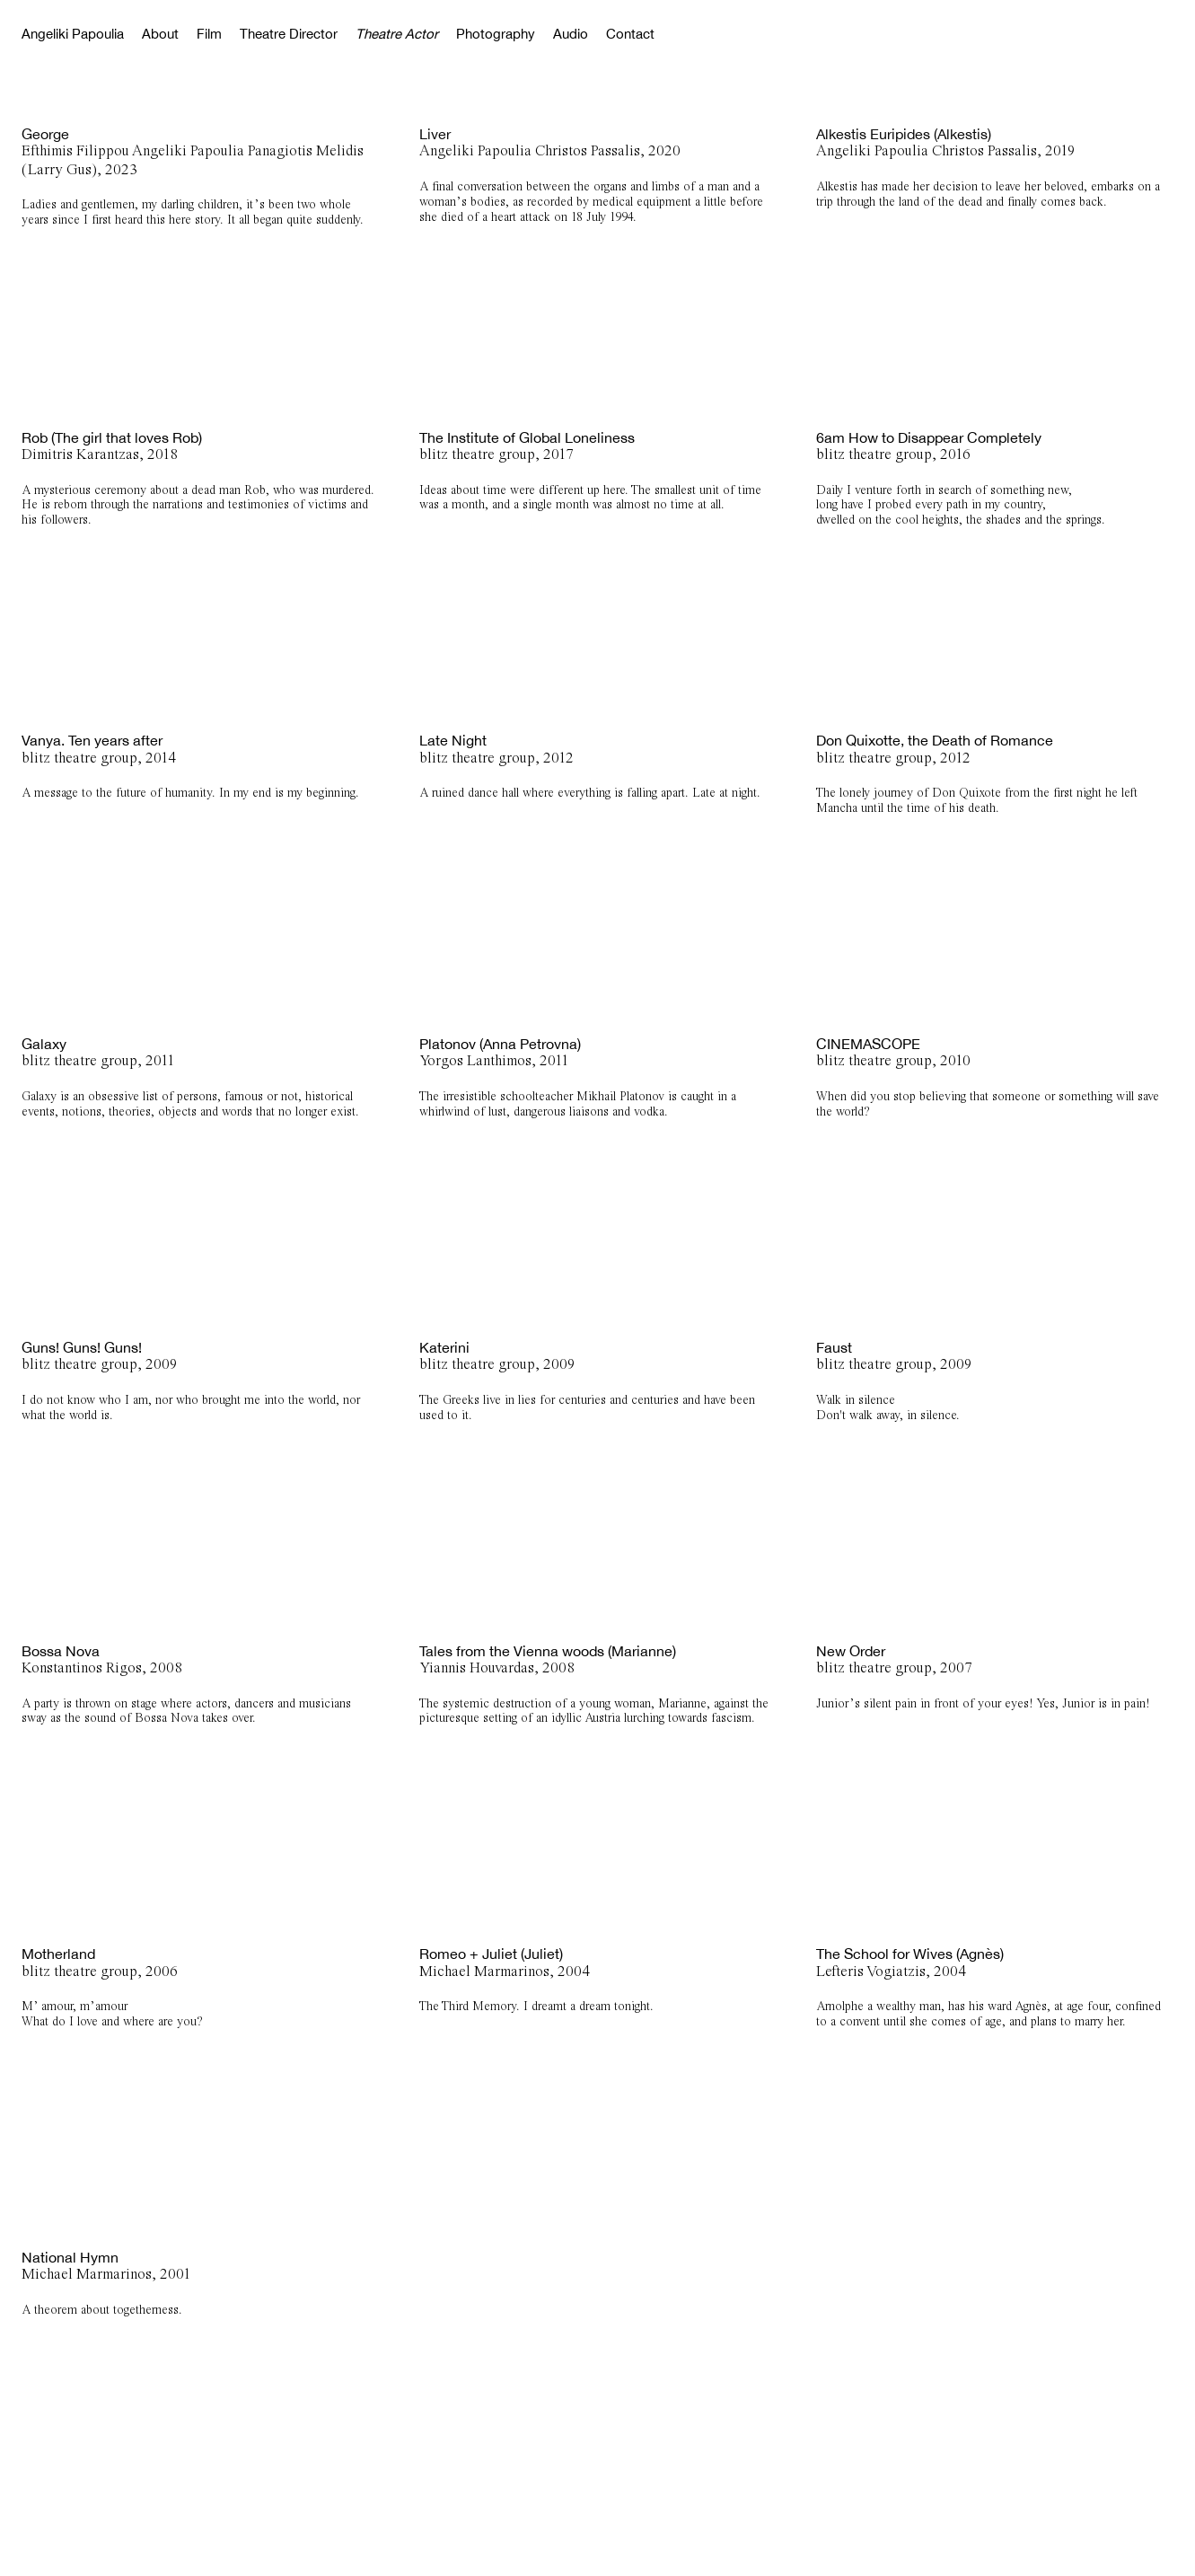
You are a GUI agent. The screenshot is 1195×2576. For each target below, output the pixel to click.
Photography (495, 33)
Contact (630, 33)
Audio (570, 33)
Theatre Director (289, 33)
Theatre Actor (397, 33)
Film (209, 33)
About (160, 33)
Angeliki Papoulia (73, 33)
